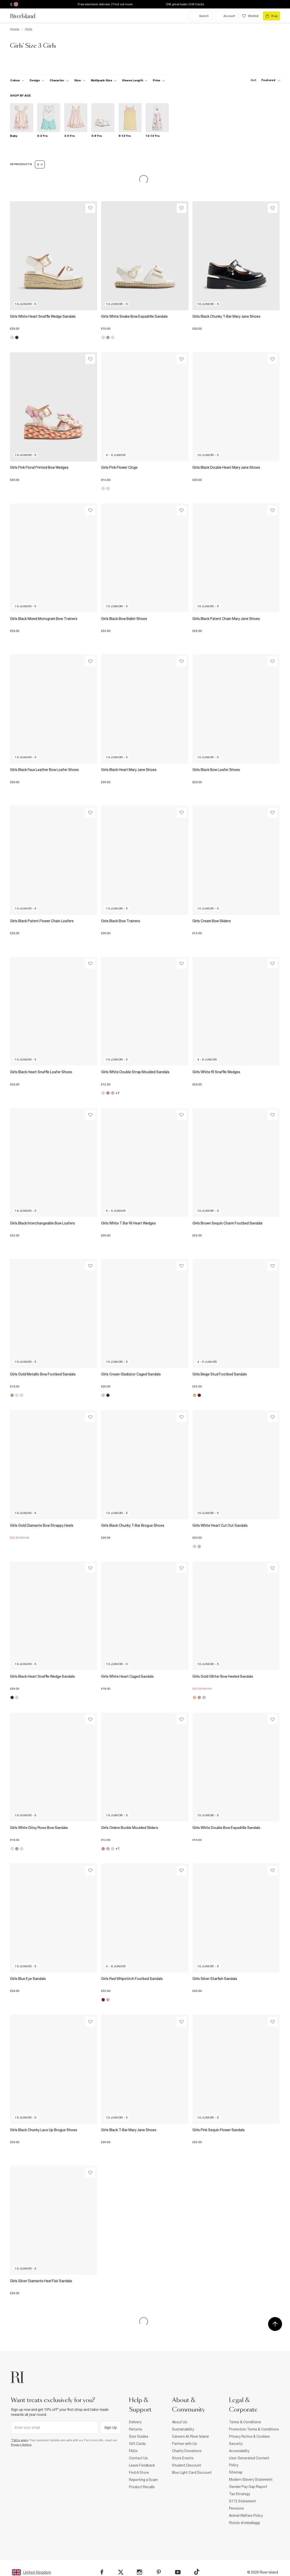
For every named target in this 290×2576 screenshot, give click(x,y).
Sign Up (110, 2427)
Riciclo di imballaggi (244, 2523)
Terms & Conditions (245, 2422)
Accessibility (239, 2451)
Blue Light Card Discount (192, 2473)
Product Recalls (142, 2487)
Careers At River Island (190, 2436)
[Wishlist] (90, 208)
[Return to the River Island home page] (26, 15)
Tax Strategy (239, 2494)
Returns (135, 2429)
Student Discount (186, 2465)
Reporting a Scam (143, 2480)
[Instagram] (139, 2572)
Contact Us (138, 2458)
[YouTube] (177, 2572)
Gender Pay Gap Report (248, 2487)
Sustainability (183, 2429)
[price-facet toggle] (159, 80)
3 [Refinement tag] (40, 164)
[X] (121, 2572)
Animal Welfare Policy (246, 2516)
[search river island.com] (201, 16)
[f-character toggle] (59, 80)
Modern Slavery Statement (251, 2479)
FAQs (133, 2451)
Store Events (183, 2458)
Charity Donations (187, 2451)
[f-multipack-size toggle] (104, 80)
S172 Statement (242, 2501)
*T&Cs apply (19, 2440)
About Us (179, 2422)
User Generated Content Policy (249, 2461)
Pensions (236, 2508)
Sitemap (235, 2472)
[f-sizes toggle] (80, 80)
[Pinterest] (158, 2572)
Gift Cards (137, 2444)
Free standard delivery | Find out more (105, 4)
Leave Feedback (142, 2465)
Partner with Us (184, 2444)
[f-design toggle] (36, 80)
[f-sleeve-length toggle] (135, 80)
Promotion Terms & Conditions (254, 2429)
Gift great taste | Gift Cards (185, 4)
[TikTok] (197, 2572)
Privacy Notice (21, 2444)
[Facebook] (102, 2572)
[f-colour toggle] (17, 80)
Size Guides (138, 2436)
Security (236, 2444)
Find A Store (139, 2473)
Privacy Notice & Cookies (249, 2436)
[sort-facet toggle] (264, 80)
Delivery (135, 2422)
